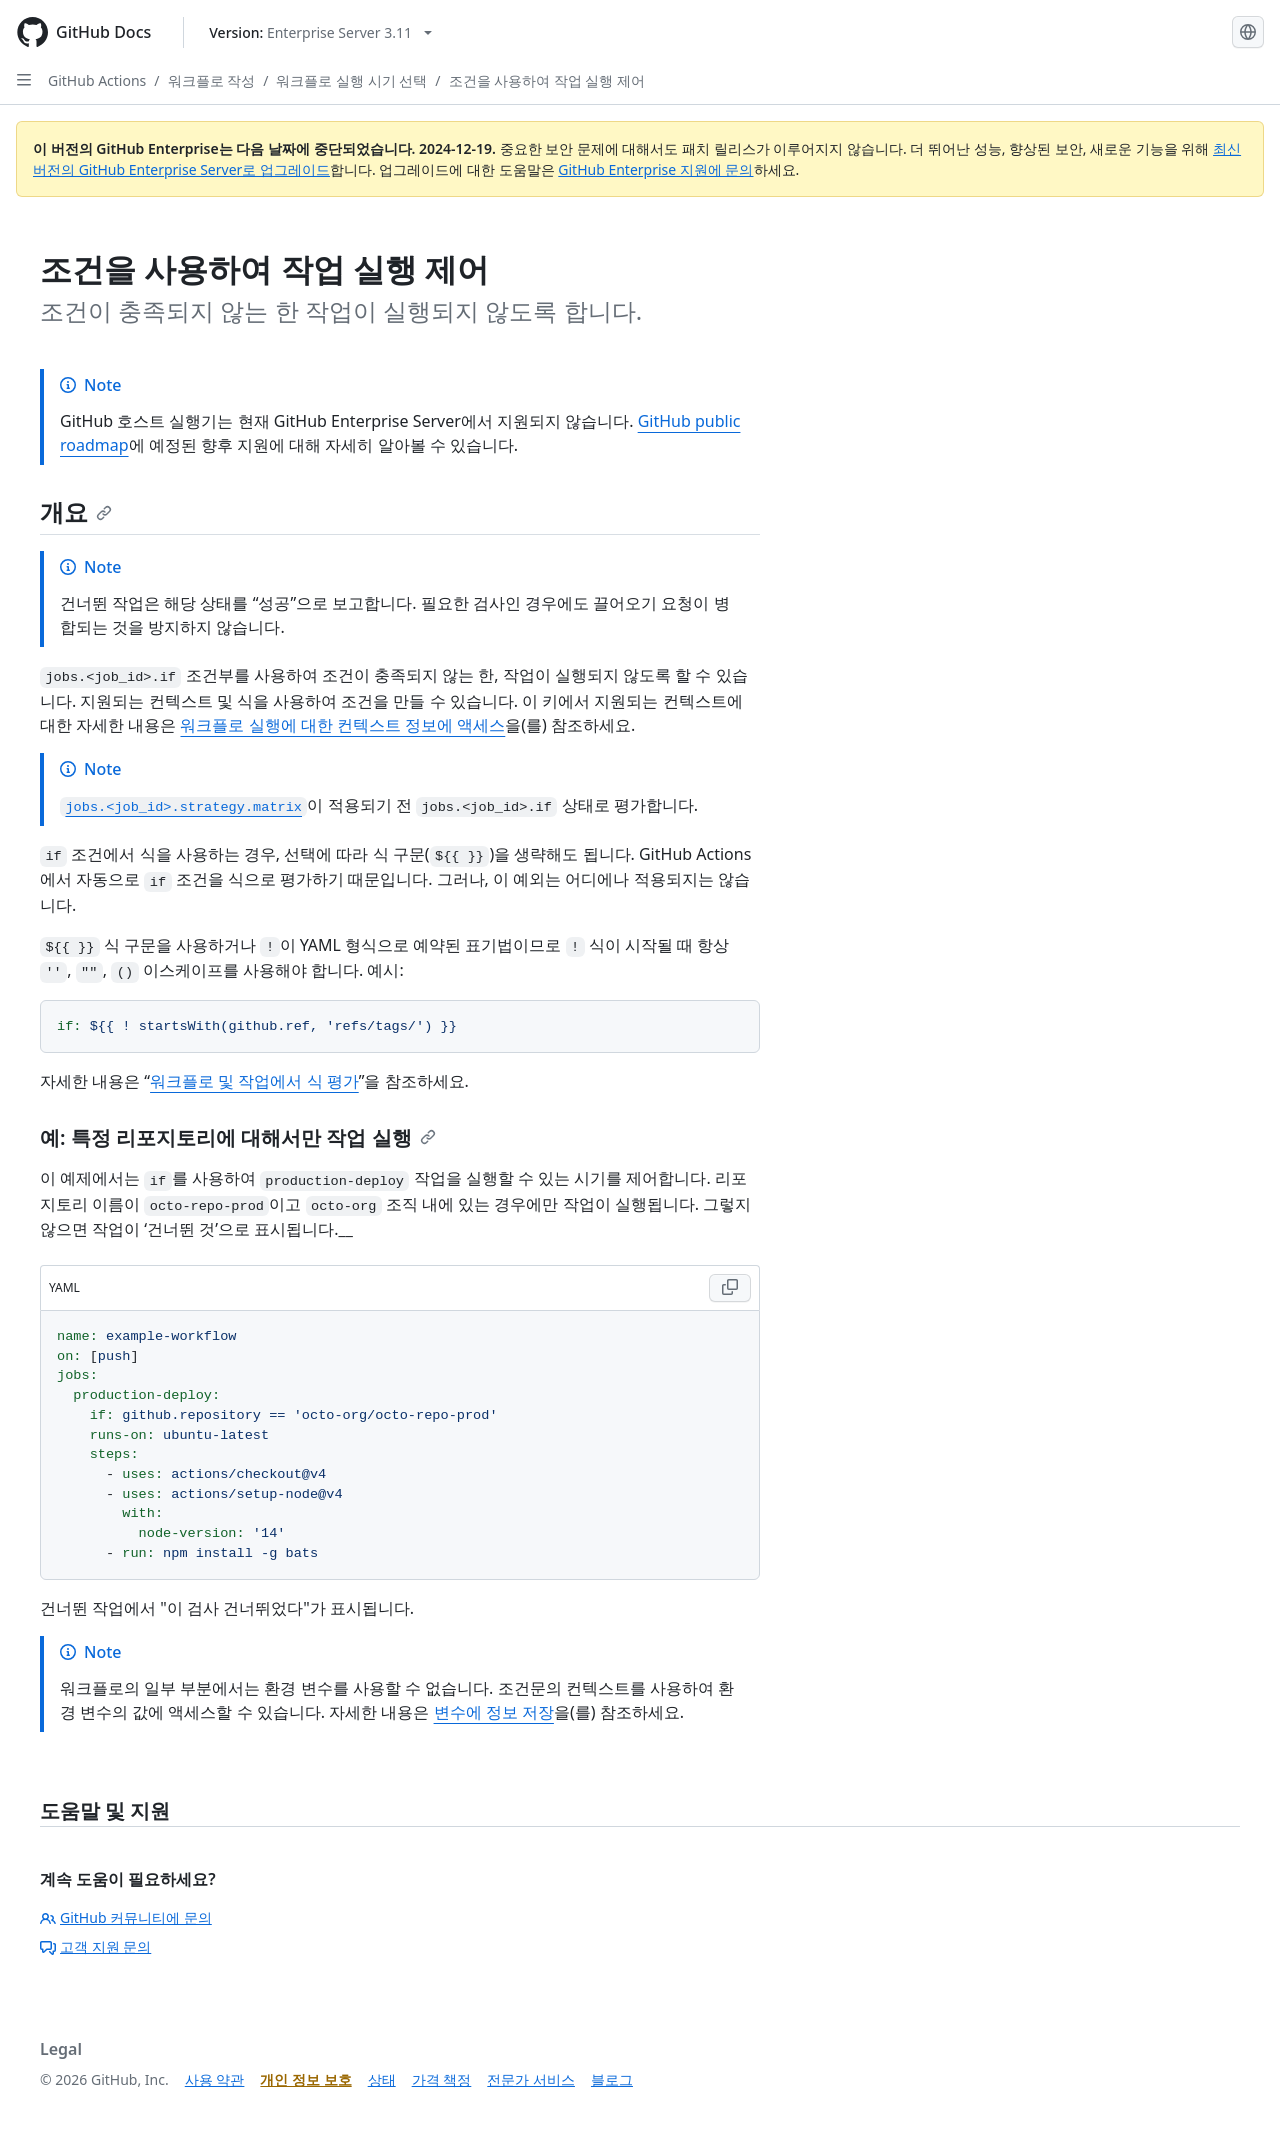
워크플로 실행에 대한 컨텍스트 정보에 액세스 (342, 725)
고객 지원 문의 (95, 1946)
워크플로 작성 (212, 80)
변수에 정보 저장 (494, 1712)
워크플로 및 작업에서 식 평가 (254, 1081)
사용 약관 (215, 2079)
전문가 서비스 (531, 2079)
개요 (76, 511)
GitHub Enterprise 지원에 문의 (655, 169)
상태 (382, 2079)
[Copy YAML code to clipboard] (730, 1288)
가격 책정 (442, 2079)
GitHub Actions (97, 80)
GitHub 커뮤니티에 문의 (126, 1917)
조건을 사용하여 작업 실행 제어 (547, 80)
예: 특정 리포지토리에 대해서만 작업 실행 (238, 1137)
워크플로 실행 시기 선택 (351, 80)
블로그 (612, 2079)
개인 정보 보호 (305, 2079)
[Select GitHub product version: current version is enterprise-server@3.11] (320, 32)
